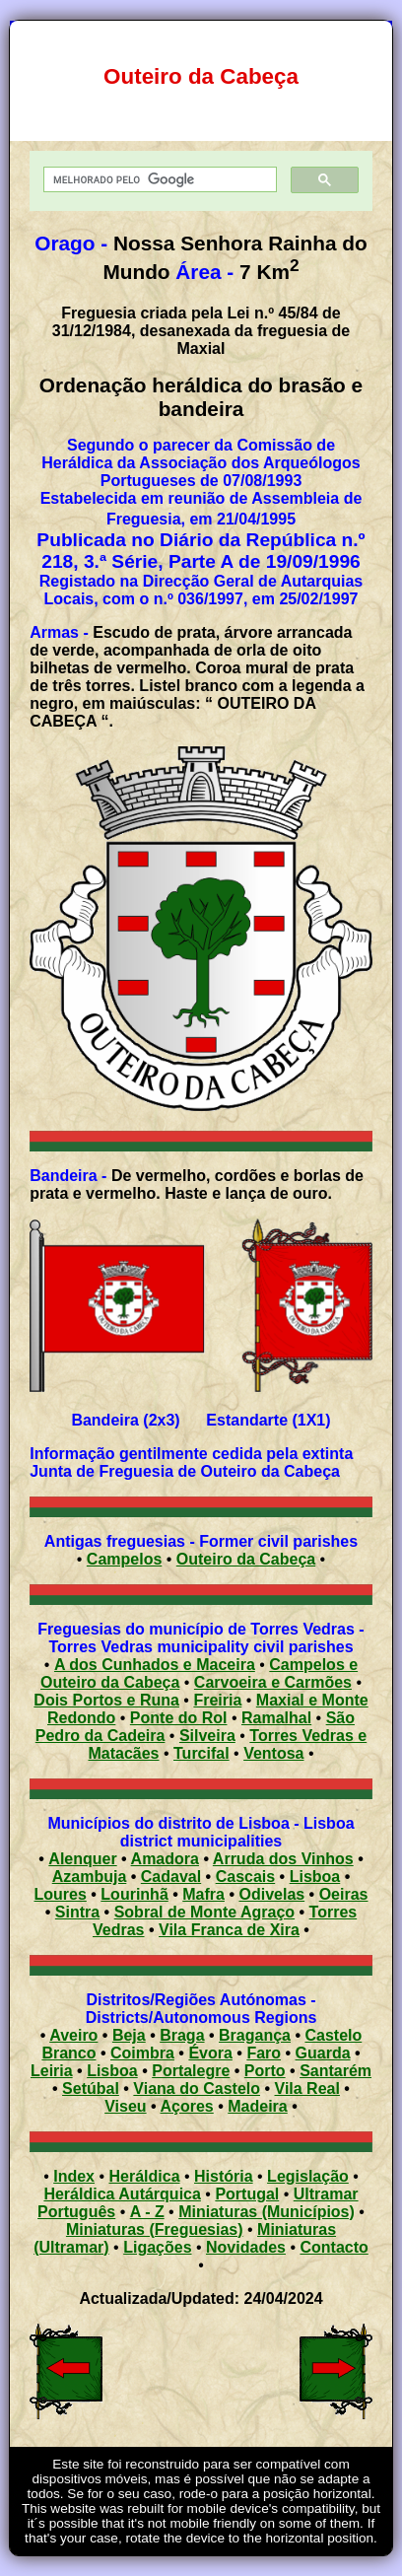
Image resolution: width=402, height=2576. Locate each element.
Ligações (157, 2247)
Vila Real (307, 2088)
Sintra (77, 1912)
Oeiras (343, 1894)
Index (74, 2176)
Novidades (246, 2247)
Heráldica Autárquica (121, 2194)
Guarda (323, 2053)
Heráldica (143, 2176)
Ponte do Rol (179, 1717)
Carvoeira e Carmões (273, 1682)
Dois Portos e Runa (106, 1700)
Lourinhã (134, 1894)
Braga (182, 2035)
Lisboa (315, 1876)
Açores (187, 2106)
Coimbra (142, 2053)
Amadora (165, 1858)
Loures (60, 1894)
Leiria (52, 2070)
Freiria (217, 1700)
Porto (265, 2070)
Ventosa (273, 1753)
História (223, 2176)
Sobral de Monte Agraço (204, 1912)
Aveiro (73, 2035)
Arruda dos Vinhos (283, 1858)
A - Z (147, 2211)
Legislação (308, 2176)
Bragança (255, 2035)
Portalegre (191, 2070)
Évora (210, 2053)
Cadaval (171, 1876)
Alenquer (82, 1858)
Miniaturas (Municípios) (266, 2211)
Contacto (334, 2247)
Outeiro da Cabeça (245, 1559)
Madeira (257, 2106)
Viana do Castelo (196, 2088)
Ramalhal (276, 1717)
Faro (263, 2053)
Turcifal (201, 1753)
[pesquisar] (158, 180)
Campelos (124, 1559)
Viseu (125, 2106)
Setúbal (90, 2088)
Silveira (207, 1735)
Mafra (203, 1894)
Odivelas (271, 1894)
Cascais (246, 1876)
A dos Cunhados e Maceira (154, 1664)
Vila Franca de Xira (229, 1929)
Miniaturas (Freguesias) (154, 2229)
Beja (129, 2035)
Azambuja (89, 1876)
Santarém (335, 2070)
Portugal (247, 2194)
